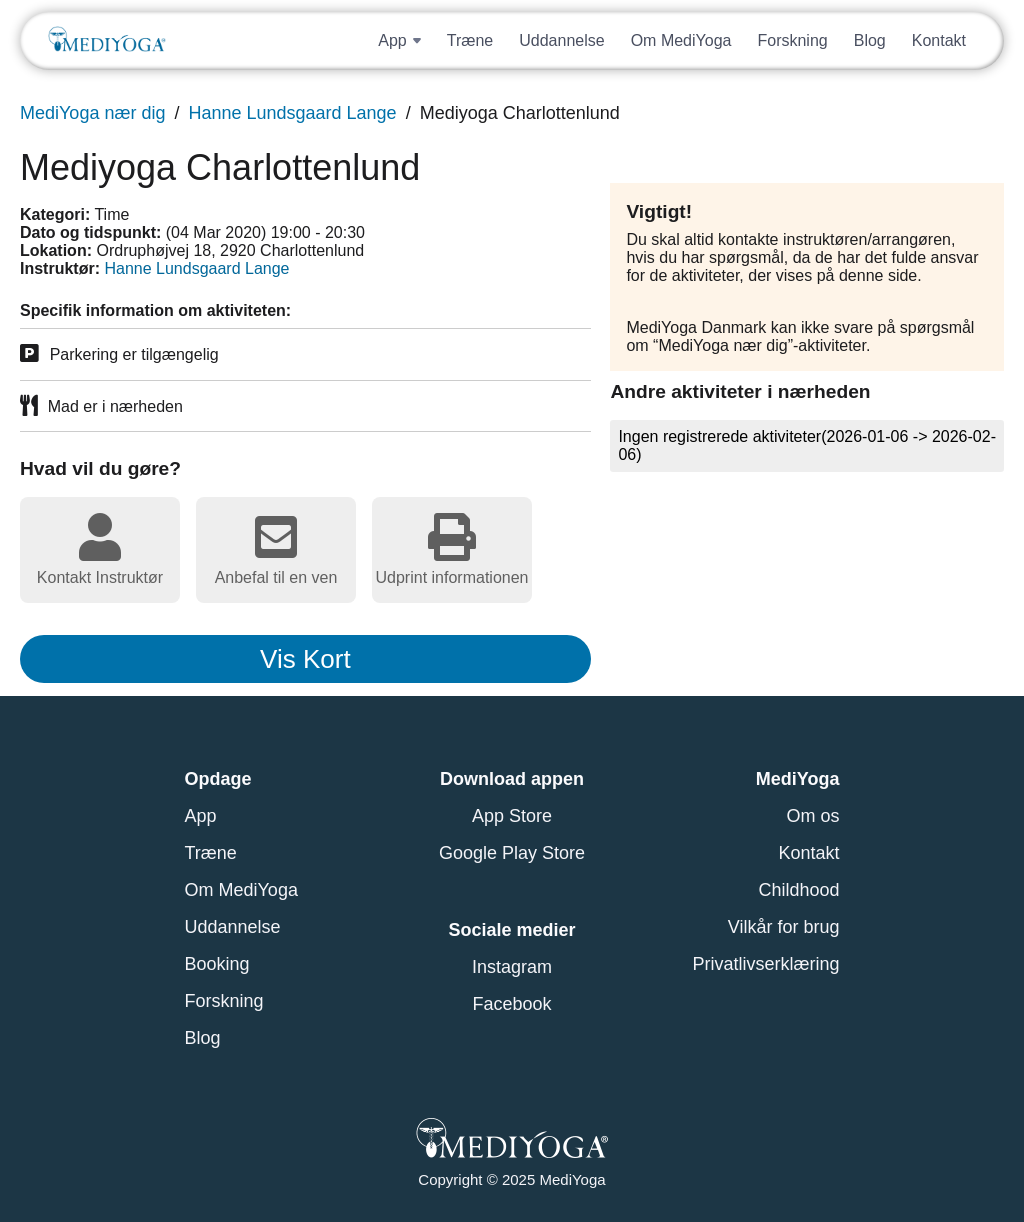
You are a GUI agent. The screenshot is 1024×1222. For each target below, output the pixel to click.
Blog (870, 40)
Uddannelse (561, 40)
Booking (217, 964)
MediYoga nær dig (92, 113)
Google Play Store (512, 853)
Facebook (511, 1004)
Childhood (798, 890)
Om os (812, 816)
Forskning (792, 40)
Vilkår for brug (784, 927)
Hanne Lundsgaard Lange (292, 113)
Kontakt (939, 40)
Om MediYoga (681, 40)
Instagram (512, 967)
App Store (512, 816)
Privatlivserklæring (765, 964)
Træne (470, 40)
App (201, 816)
